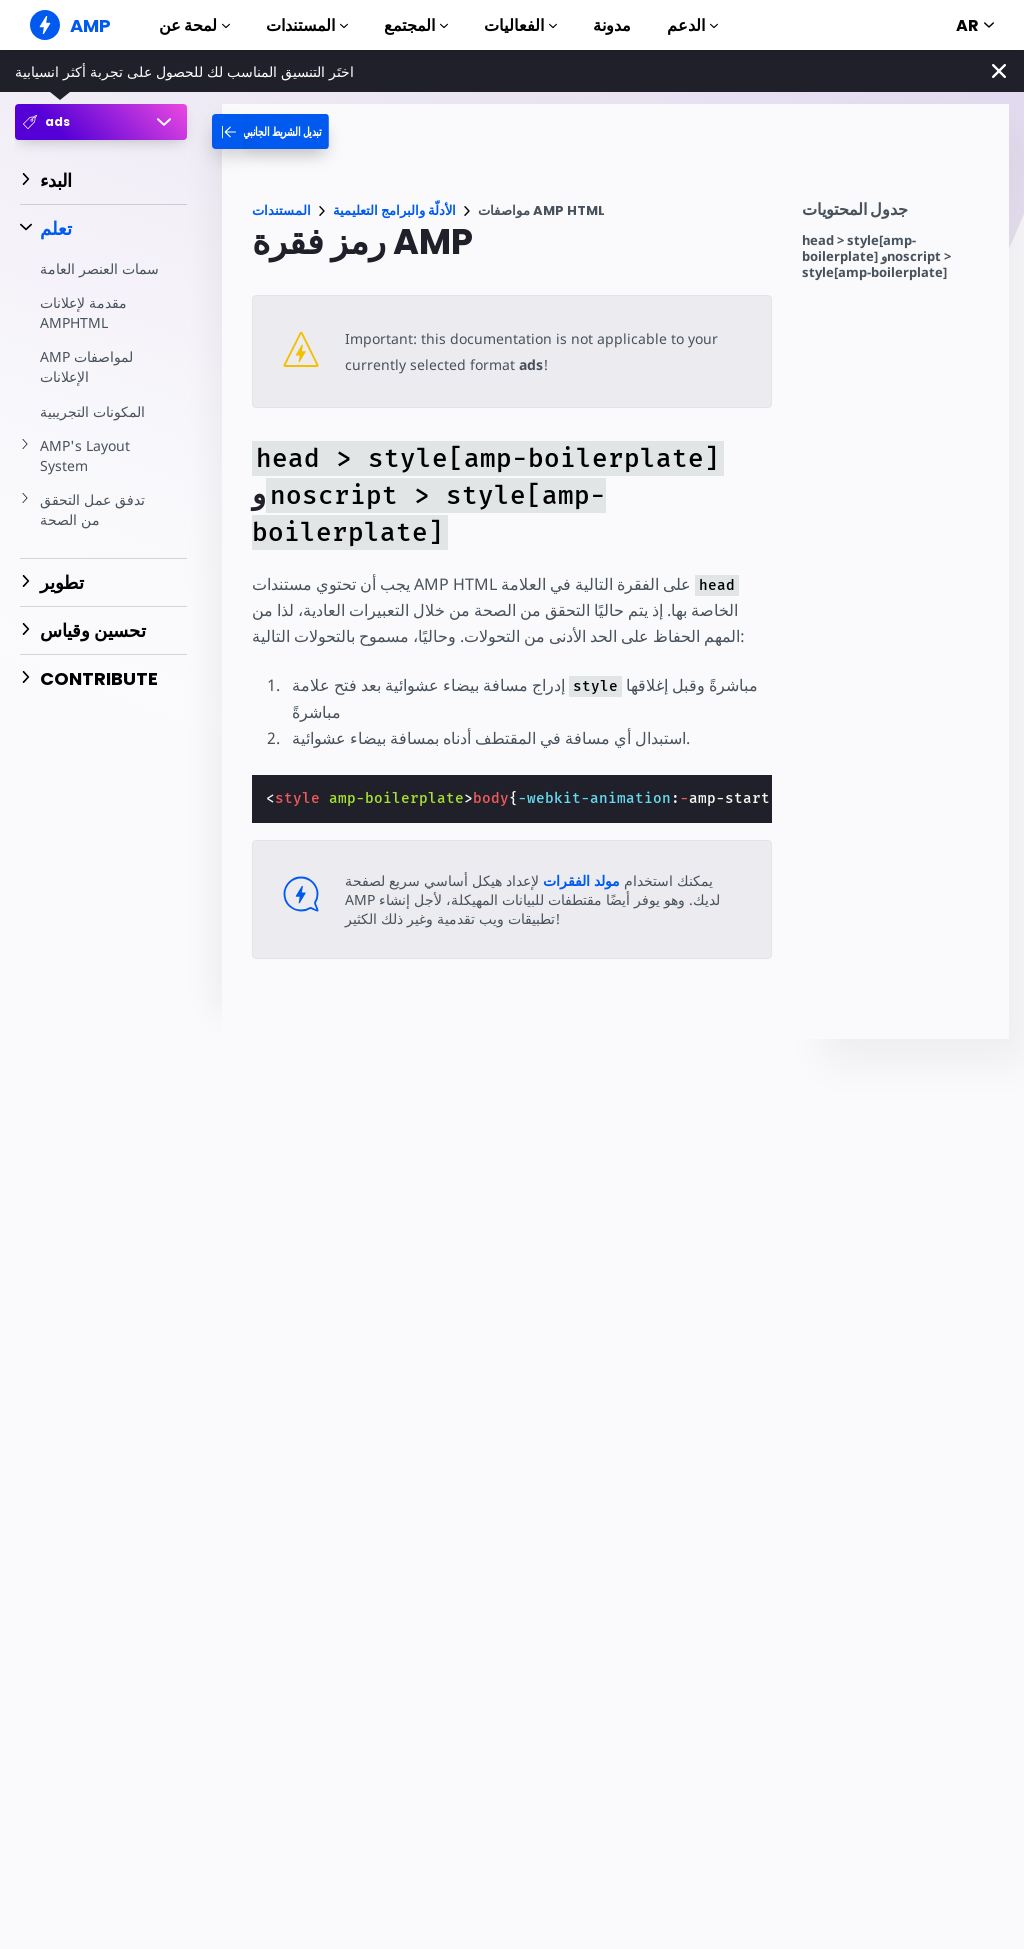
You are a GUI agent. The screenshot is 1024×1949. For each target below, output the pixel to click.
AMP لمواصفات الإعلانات (86, 366)
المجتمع (416, 25)
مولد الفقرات (579, 880)
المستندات (307, 25)
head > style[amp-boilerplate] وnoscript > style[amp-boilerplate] (876, 256)
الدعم (692, 25)
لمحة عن (194, 25)
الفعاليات (520, 25)
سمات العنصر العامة (99, 268)
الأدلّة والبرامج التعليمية (394, 210)
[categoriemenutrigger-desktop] (286, 131)
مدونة (612, 25)
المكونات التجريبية (92, 411)
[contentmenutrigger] (895, 214)
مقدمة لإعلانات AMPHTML (83, 312)
